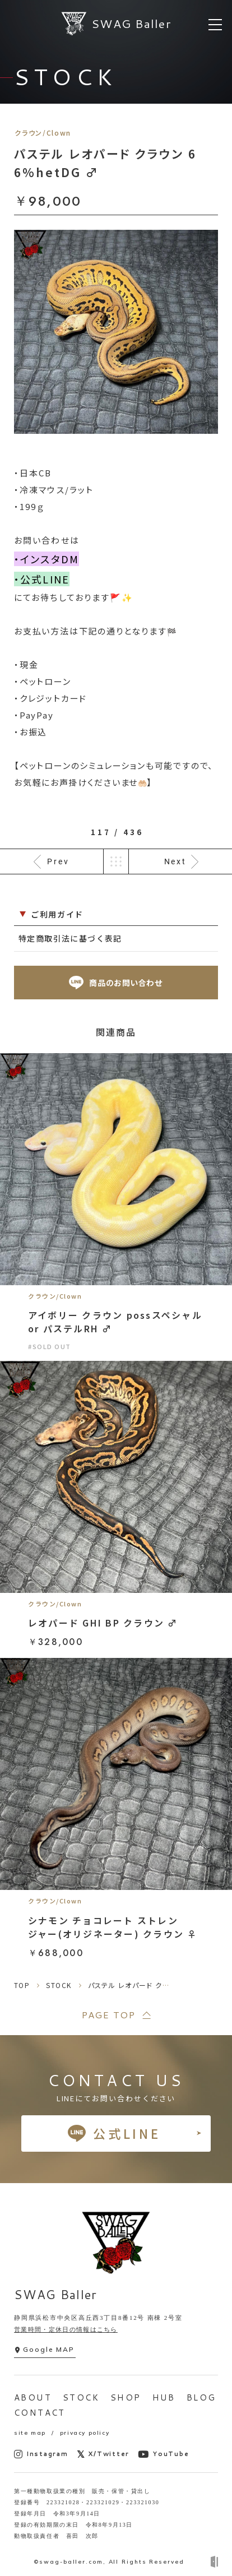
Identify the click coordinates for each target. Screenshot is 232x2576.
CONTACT (40, 2413)
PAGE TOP (107, 2014)
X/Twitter (103, 2454)
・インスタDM (46, 559)
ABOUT (33, 2397)
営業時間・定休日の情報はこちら (66, 2329)
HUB (163, 2397)
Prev (58, 861)
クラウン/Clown (43, 132)
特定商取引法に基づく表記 (70, 938)
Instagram (41, 2454)
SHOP (125, 2397)
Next (175, 861)
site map (30, 2432)
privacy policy (84, 2432)
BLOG (201, 2397)
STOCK (81, 2397)
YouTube (163, 2454)
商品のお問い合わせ (116, 983)
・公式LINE (41, 579)
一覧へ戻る (116, 861)
